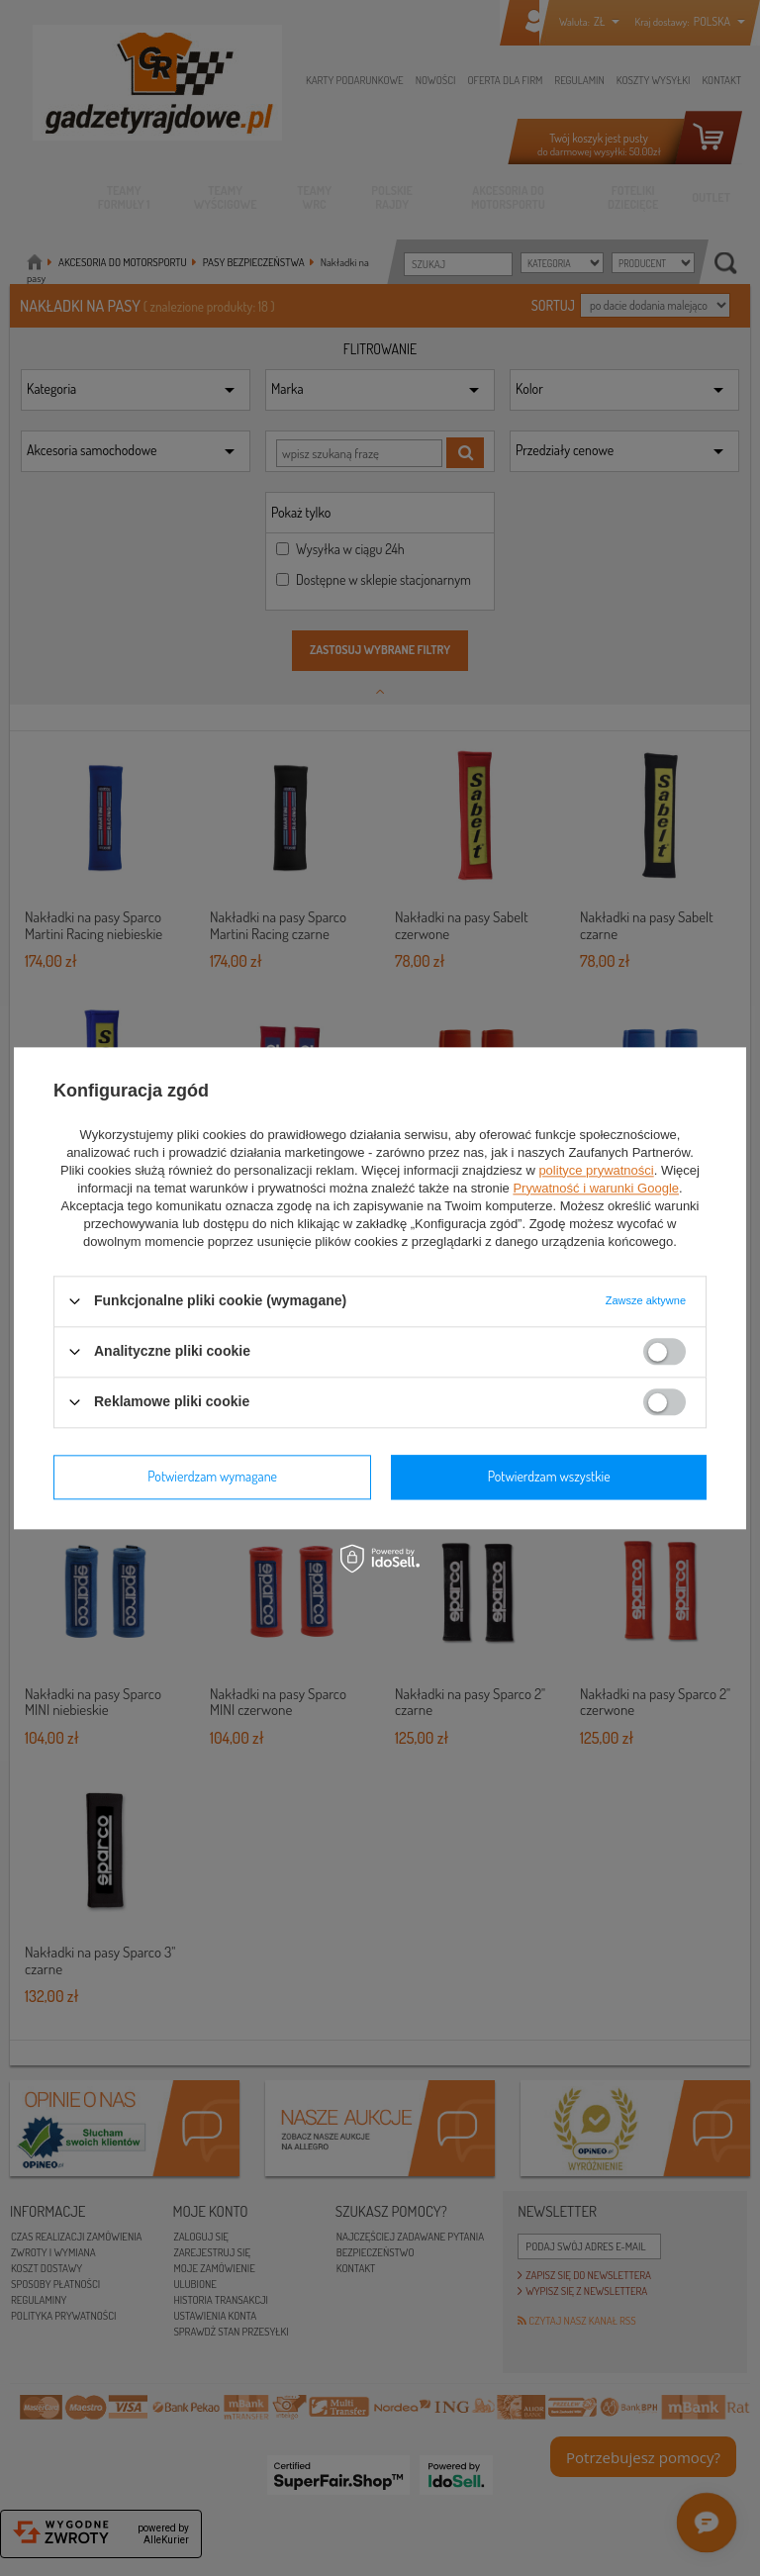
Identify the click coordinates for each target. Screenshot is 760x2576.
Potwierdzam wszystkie (549, 1476)
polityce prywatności (595, 1170)
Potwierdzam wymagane (212, 1476)
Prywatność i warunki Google (596, 1188)
